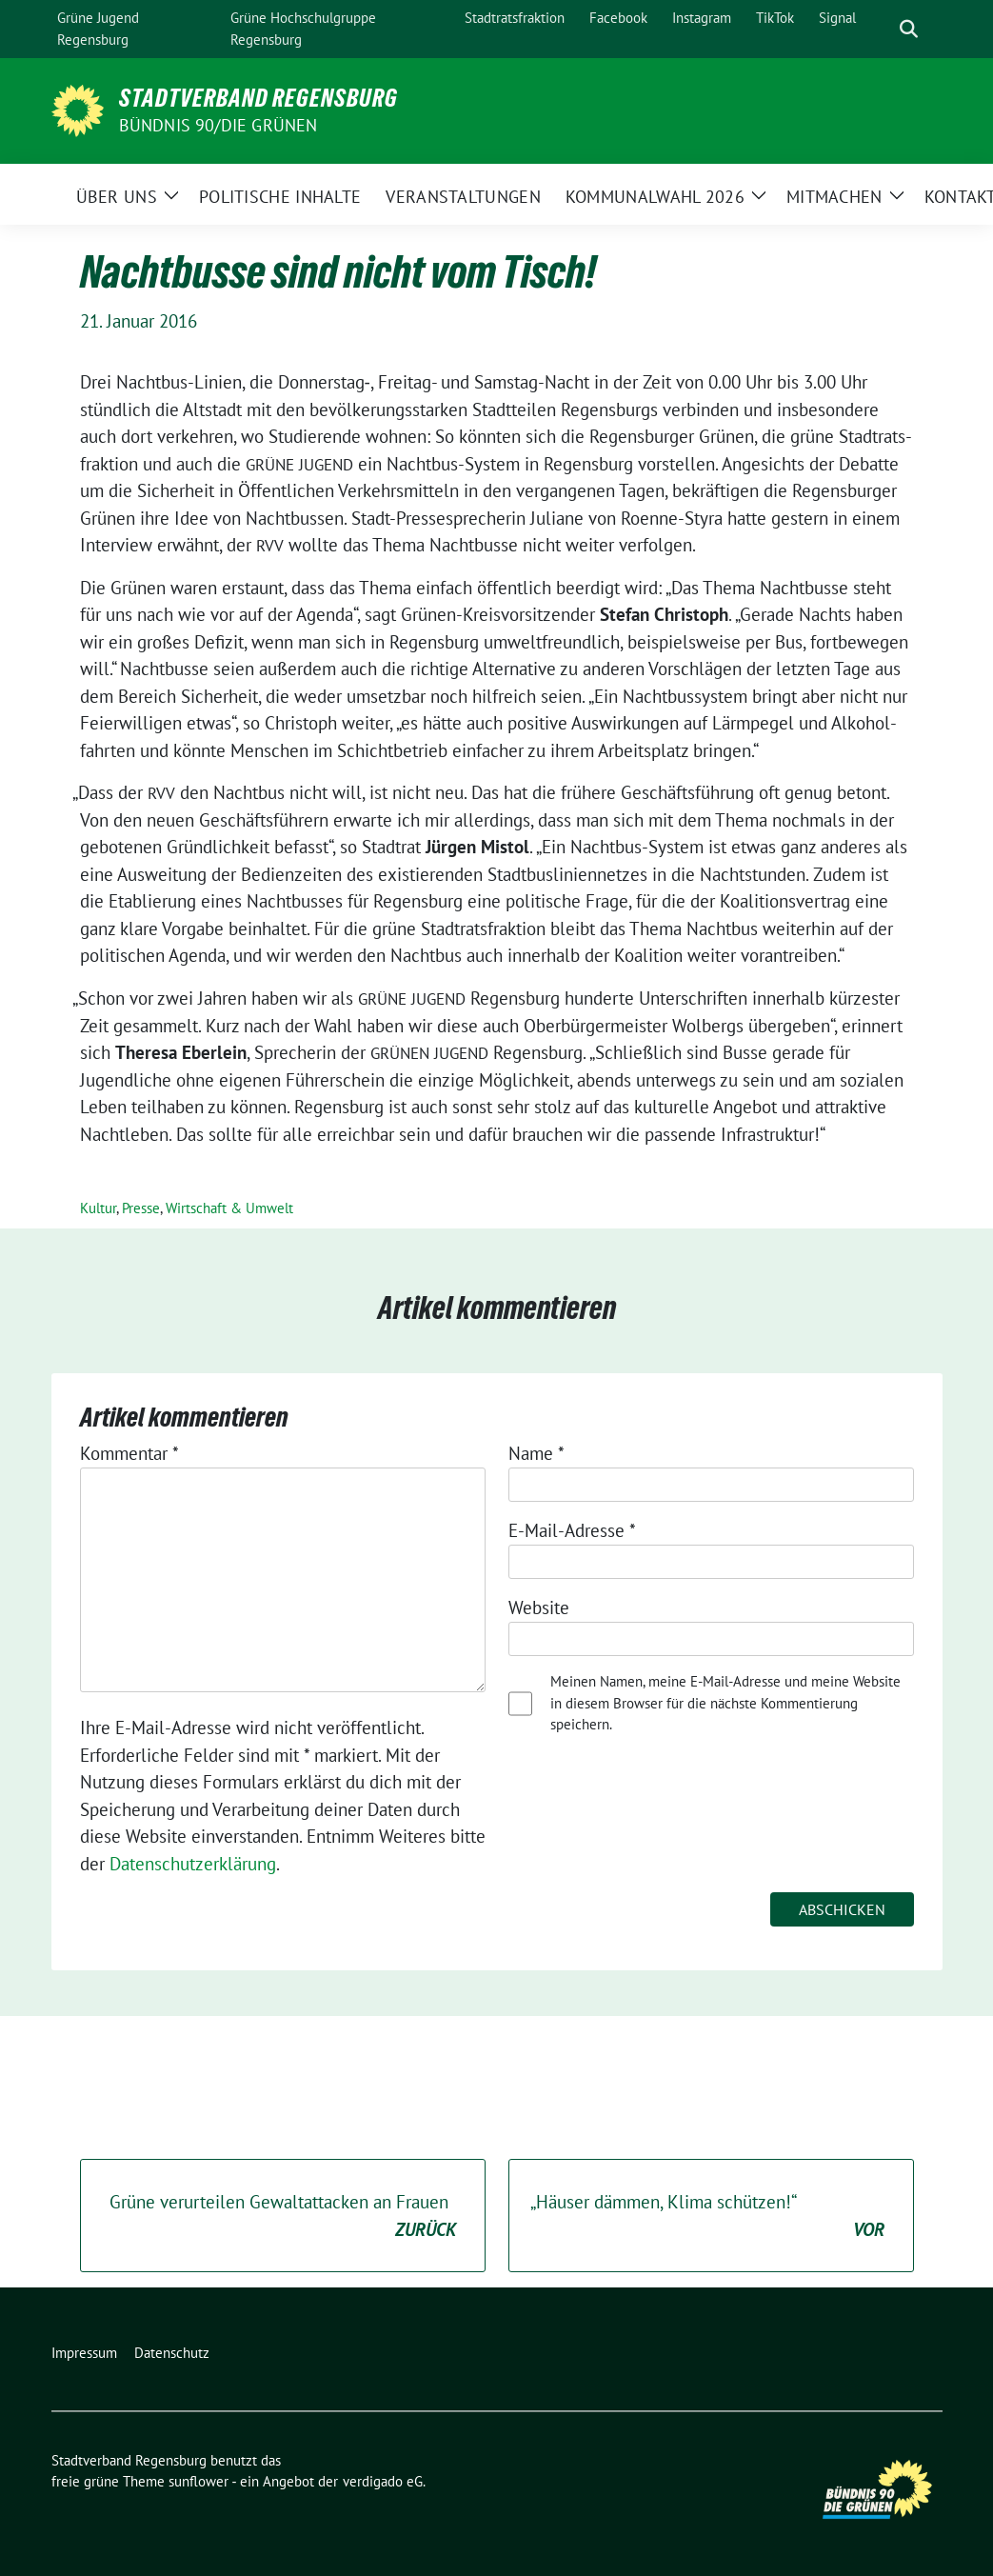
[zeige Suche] (908, 29)
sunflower (198, 2481)
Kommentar (129, 1453)
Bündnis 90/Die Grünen (218, 125)
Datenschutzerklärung (192, 1863)
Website (538, 1607)
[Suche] (881, 29)
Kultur (98, 1208)
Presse (141, 1208)
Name (536, 1453)
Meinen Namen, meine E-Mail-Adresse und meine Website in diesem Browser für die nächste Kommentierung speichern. (725, 1702)
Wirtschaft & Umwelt (229, 1208)
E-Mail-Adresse (572, 1530)
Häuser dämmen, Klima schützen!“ (707, 2216)
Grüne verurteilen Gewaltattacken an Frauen (282, 2216)
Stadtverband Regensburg (258, 98)
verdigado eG (383, 2481)
